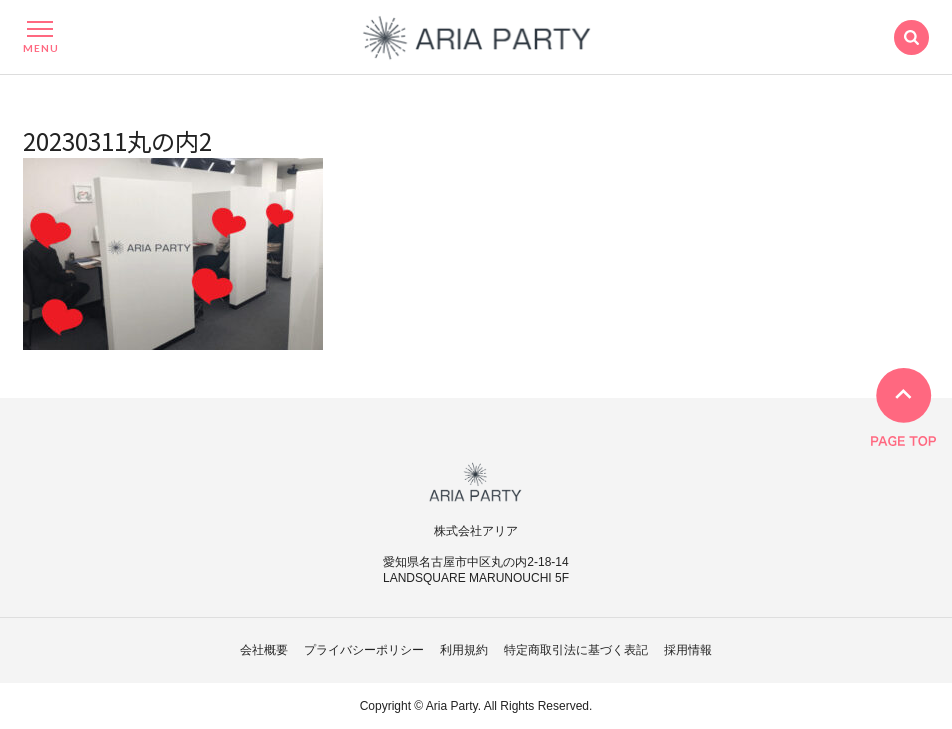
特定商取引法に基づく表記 (576, 650)
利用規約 (464, 650)
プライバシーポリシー (364, 650)
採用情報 (688, 650)
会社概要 (264, 650)
